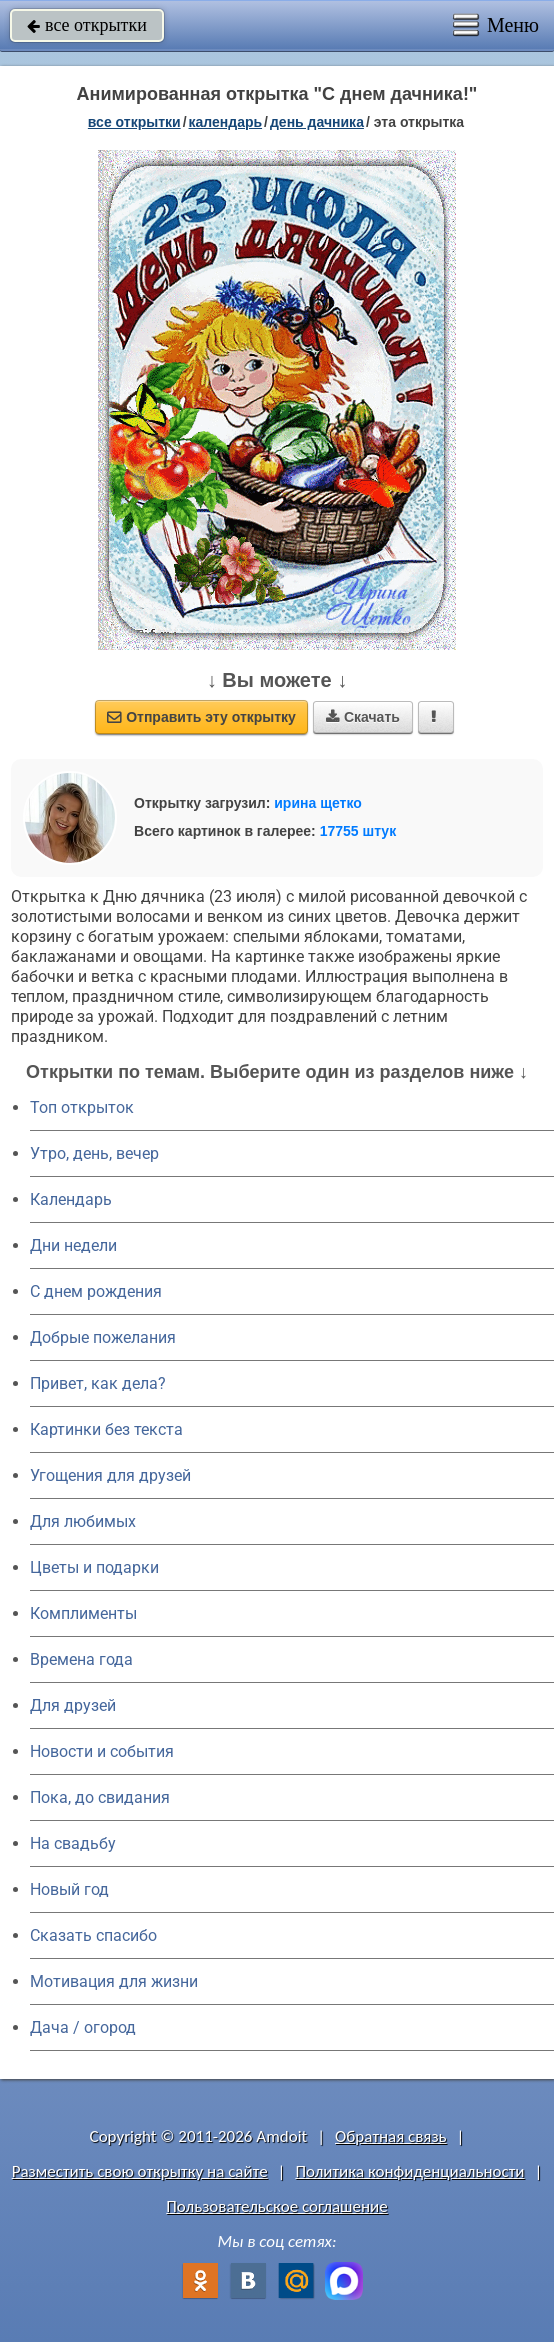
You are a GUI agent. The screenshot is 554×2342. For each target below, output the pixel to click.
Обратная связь (391, 2136)
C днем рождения (96, 1291)
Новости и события (102, 1751)
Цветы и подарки (94, 1567)
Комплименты (83, 1613)
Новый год (69, 1889)
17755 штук (358, 831)
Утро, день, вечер (94, 1153)
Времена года (81, 1659)
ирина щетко (318, 803)
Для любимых (83, 1521)
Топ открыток (82, 1107)
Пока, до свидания (100, 1797)
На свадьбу (73, 1843)
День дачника (317, 122)
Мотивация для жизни (114, 1981)
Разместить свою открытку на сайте (140, 2171)
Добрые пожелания (103, 1337)
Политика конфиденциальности (409, 2171)
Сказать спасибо (93, 1935)
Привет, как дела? (98, 1383)
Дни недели (73, 1245)
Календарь (226, 122)
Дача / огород (83, 2027)
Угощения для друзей (110, 1475)
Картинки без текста (106, 1429)
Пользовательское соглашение (276, 2206)
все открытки (87, 25)
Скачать (363, 717)
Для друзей (73, 1705)
